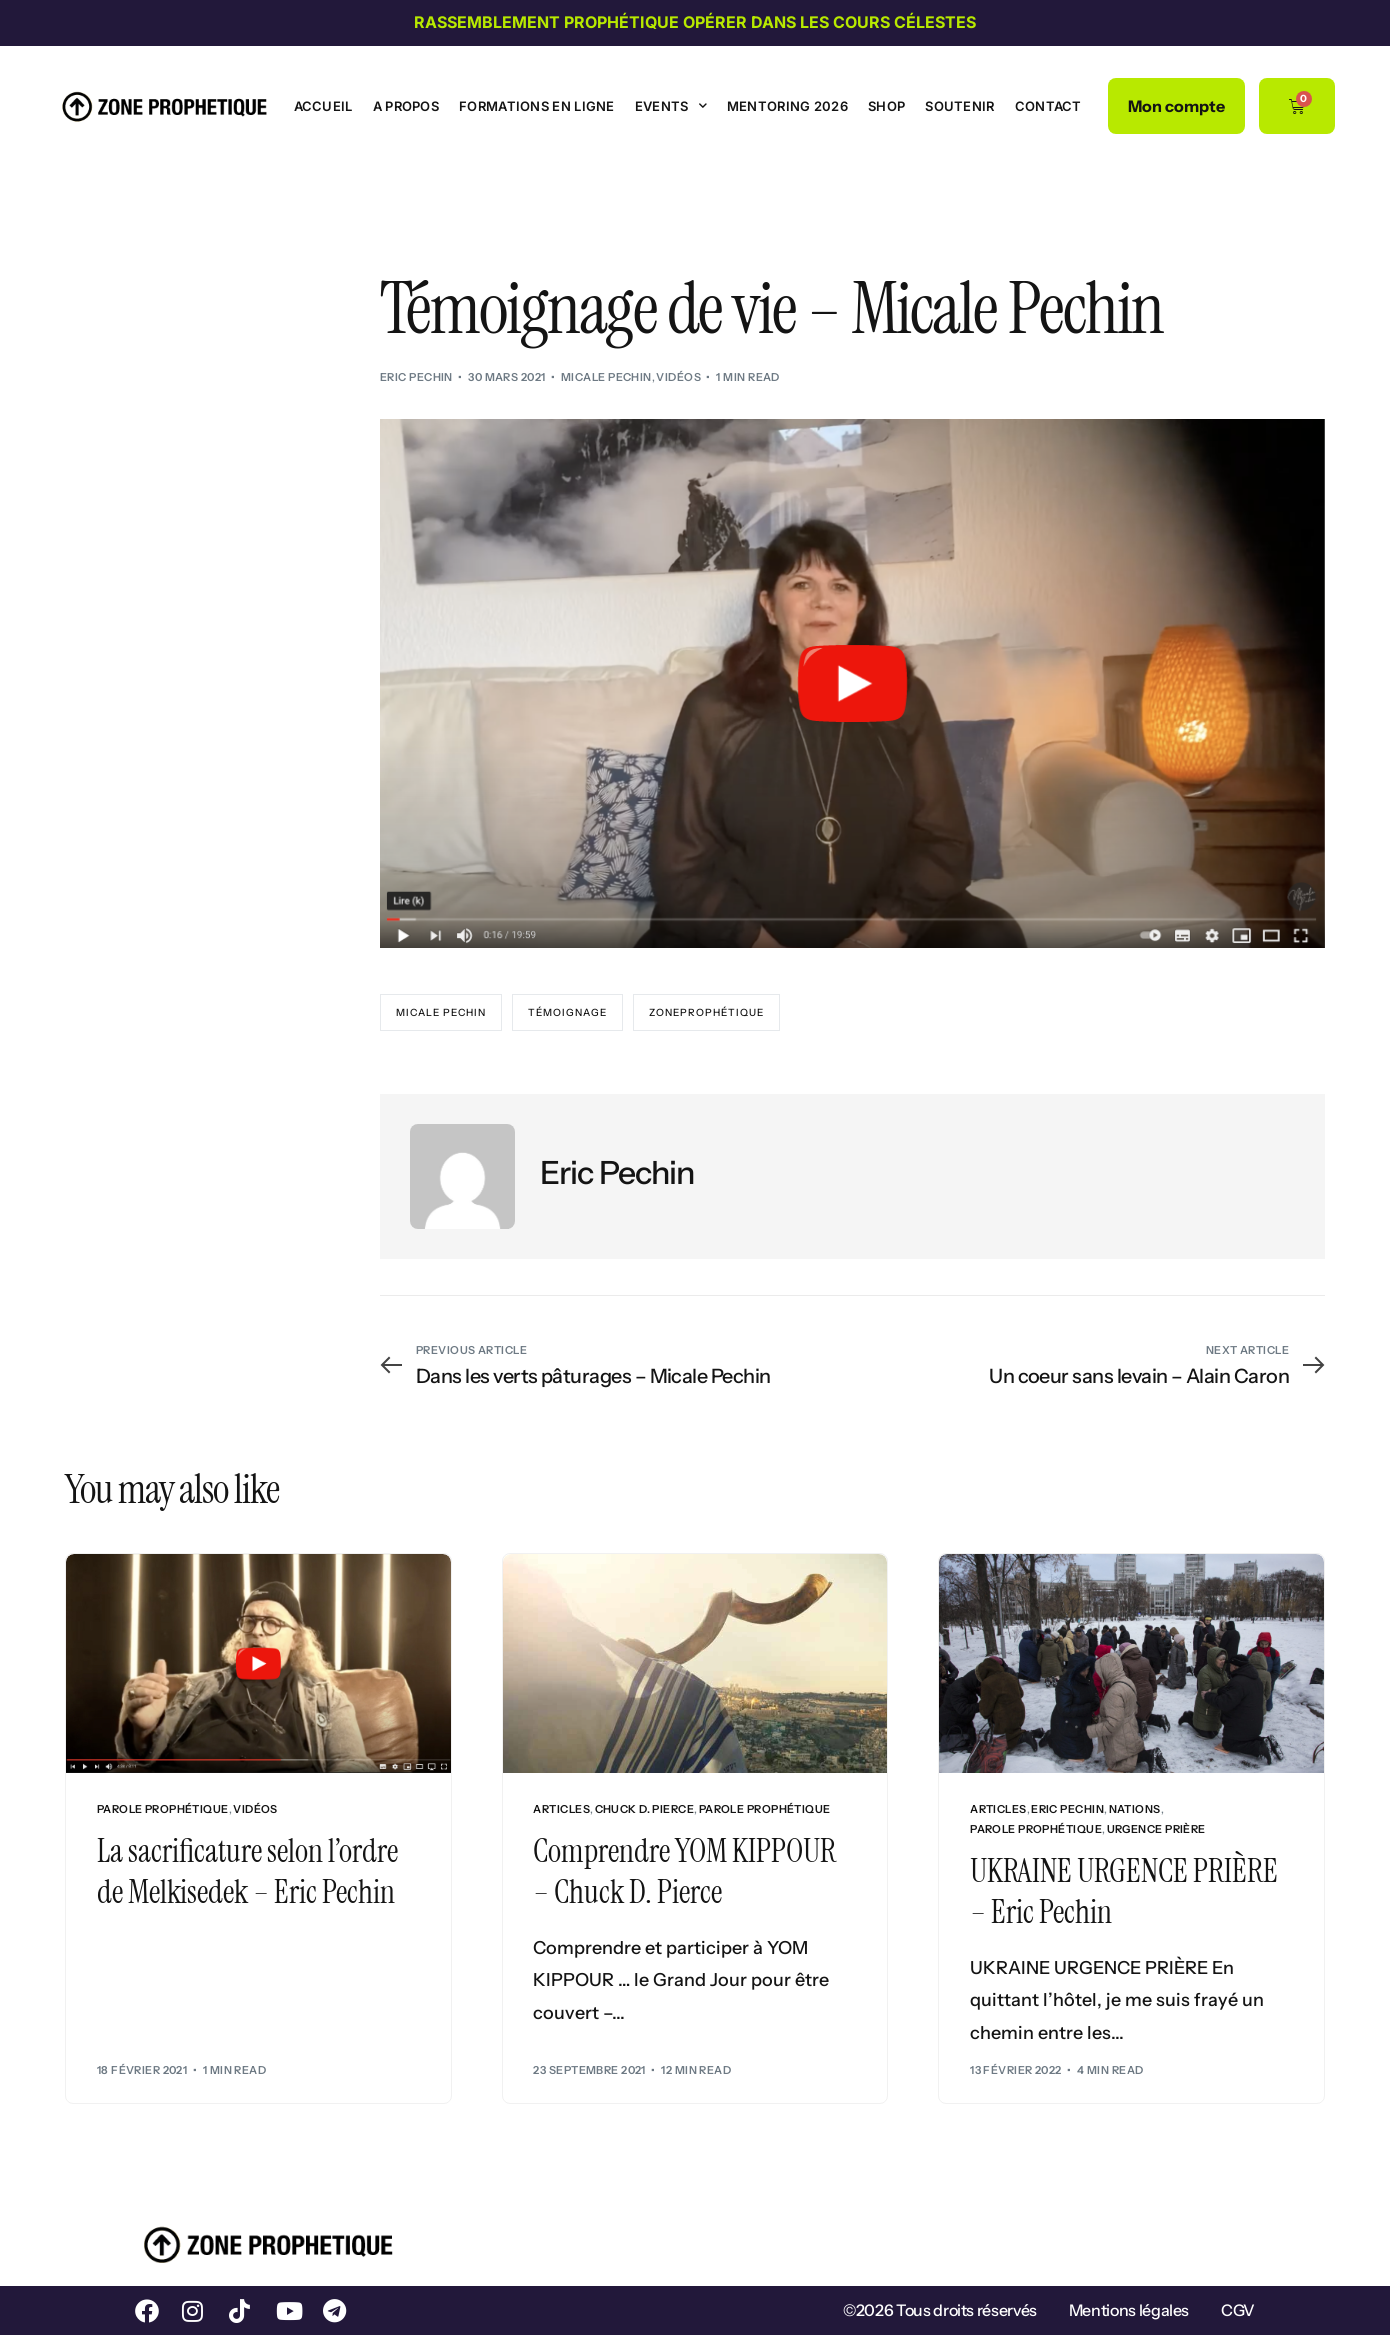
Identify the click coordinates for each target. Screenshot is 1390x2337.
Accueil (323, 106)
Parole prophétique (163, 1809)
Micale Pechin (606, 377)
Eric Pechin (416, 377)
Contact (1048, 106)
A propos (406, 106)
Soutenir (959, 106)
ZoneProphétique (706, 1012)
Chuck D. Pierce (645, 1809)
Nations (1135, 1809)
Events (671, 105)
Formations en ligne (537, 106)
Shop (886, 106)
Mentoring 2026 (787, 106)
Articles (561, 1809)
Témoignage (567, 1012)
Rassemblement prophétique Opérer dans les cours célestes (695, 22)
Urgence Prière (1156, 1829)
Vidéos (678, 377)
